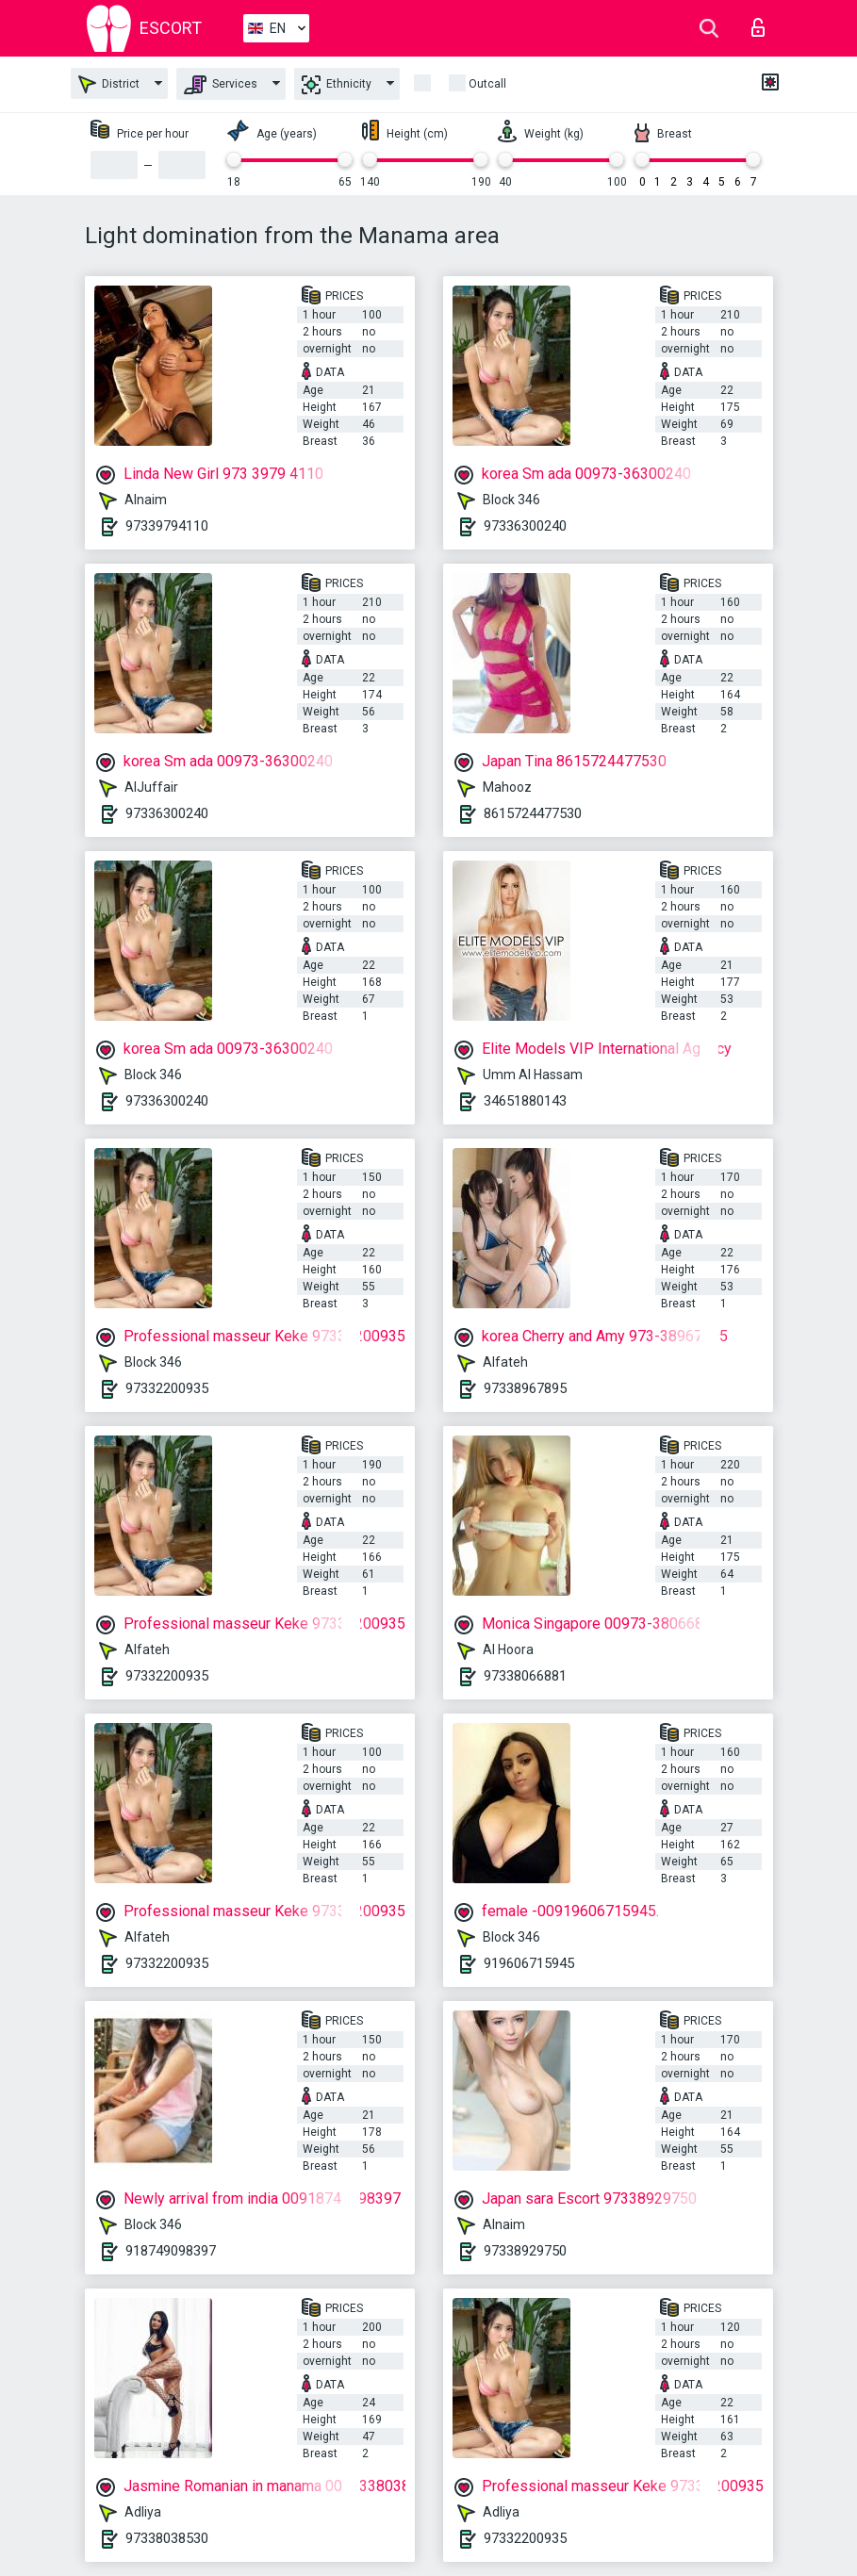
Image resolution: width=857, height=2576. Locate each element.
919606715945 (529, 1963)
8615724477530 (533, 813)
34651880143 (525, 1100)
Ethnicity (336, 84)
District (109, 84)
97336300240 (525, 525)
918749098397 (170, 2250)
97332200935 (166, 1388)
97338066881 (525, 1675)
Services (220, 84)
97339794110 (166, 525)
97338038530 (166, 2538)
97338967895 (525, 1388)
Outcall (487, 83)
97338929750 (525, 2250)
